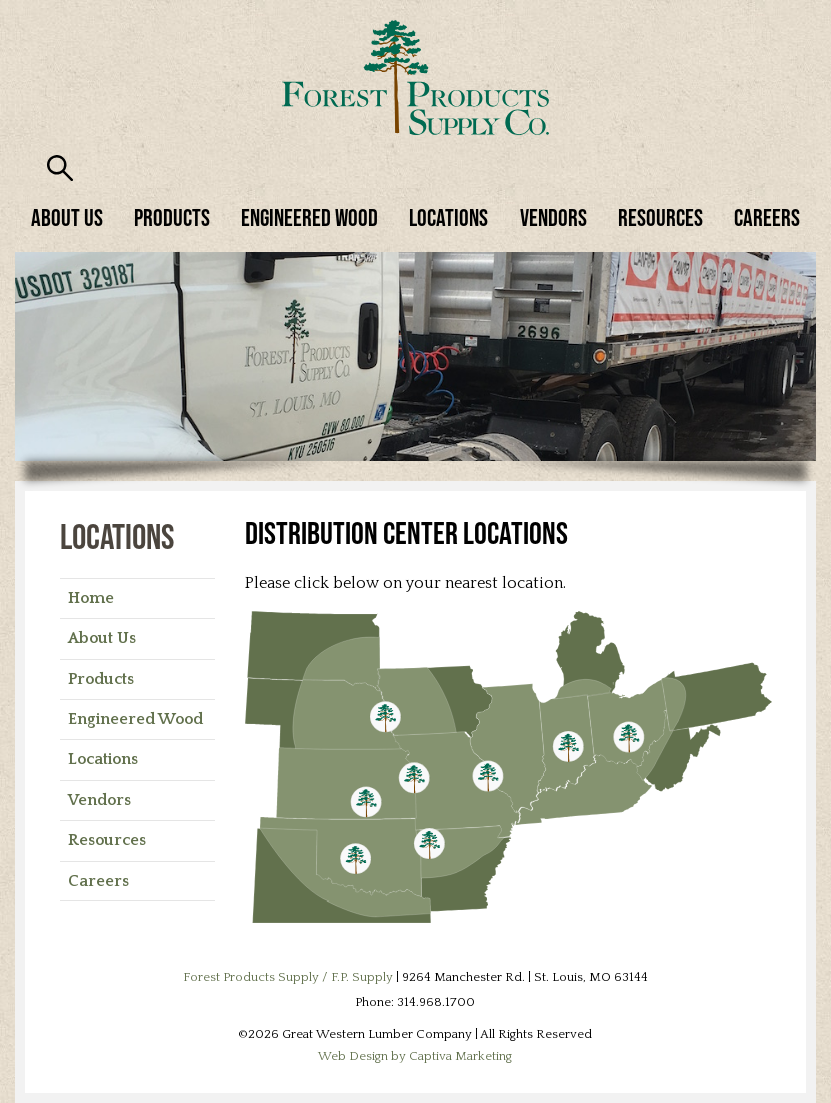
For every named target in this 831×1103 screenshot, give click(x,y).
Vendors (553, 217)
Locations (448, 217)
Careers (767, 217)
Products (172, 217)
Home (91, 598)
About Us (67, 217)
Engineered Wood (309, 217)
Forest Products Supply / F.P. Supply (288, 977)
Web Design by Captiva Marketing (415, 1056)
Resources (660, 217)
